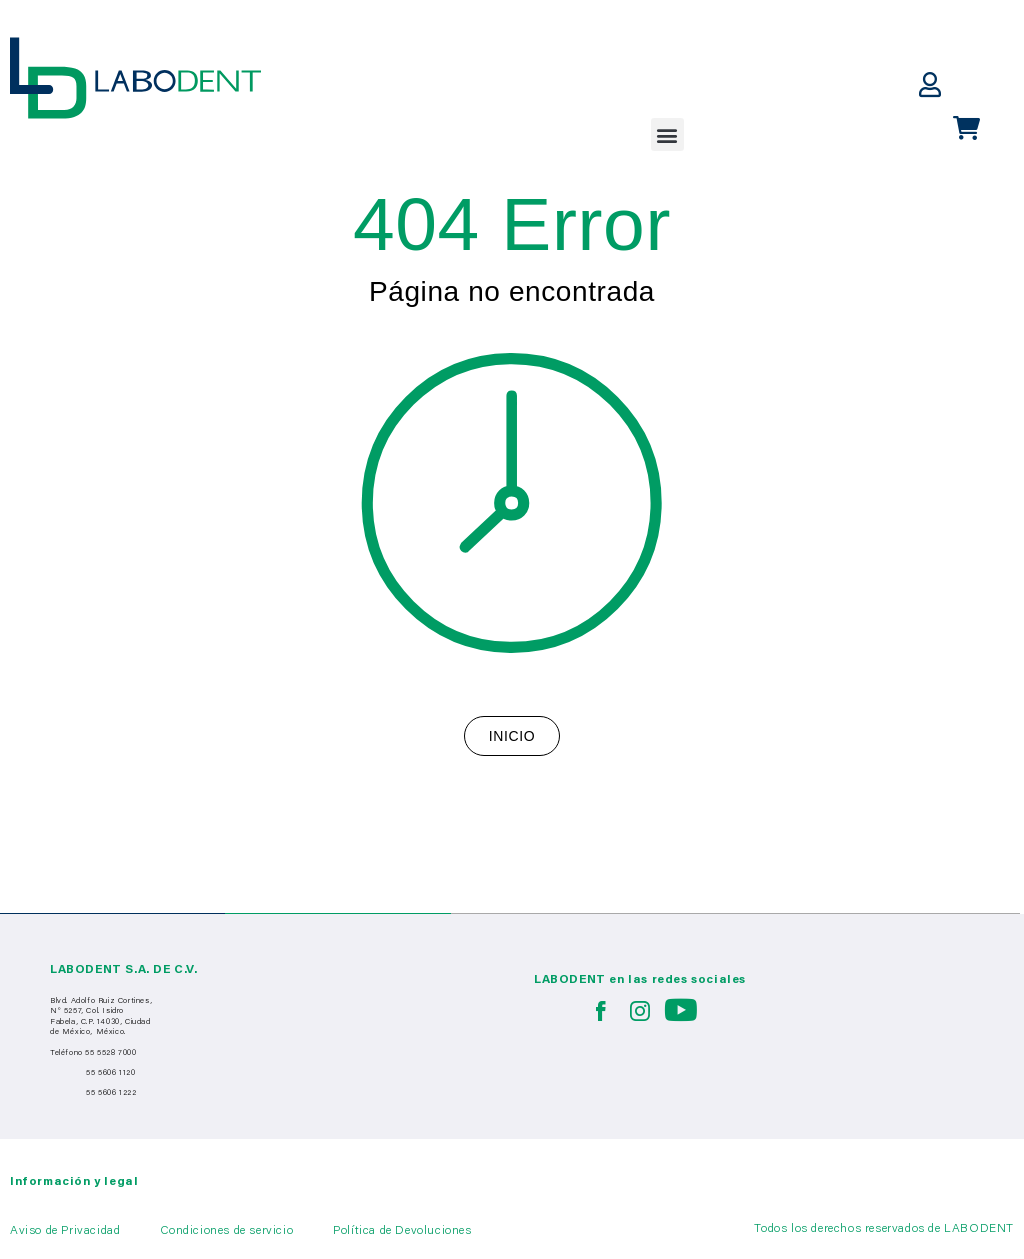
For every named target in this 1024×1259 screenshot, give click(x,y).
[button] (668, 134)
